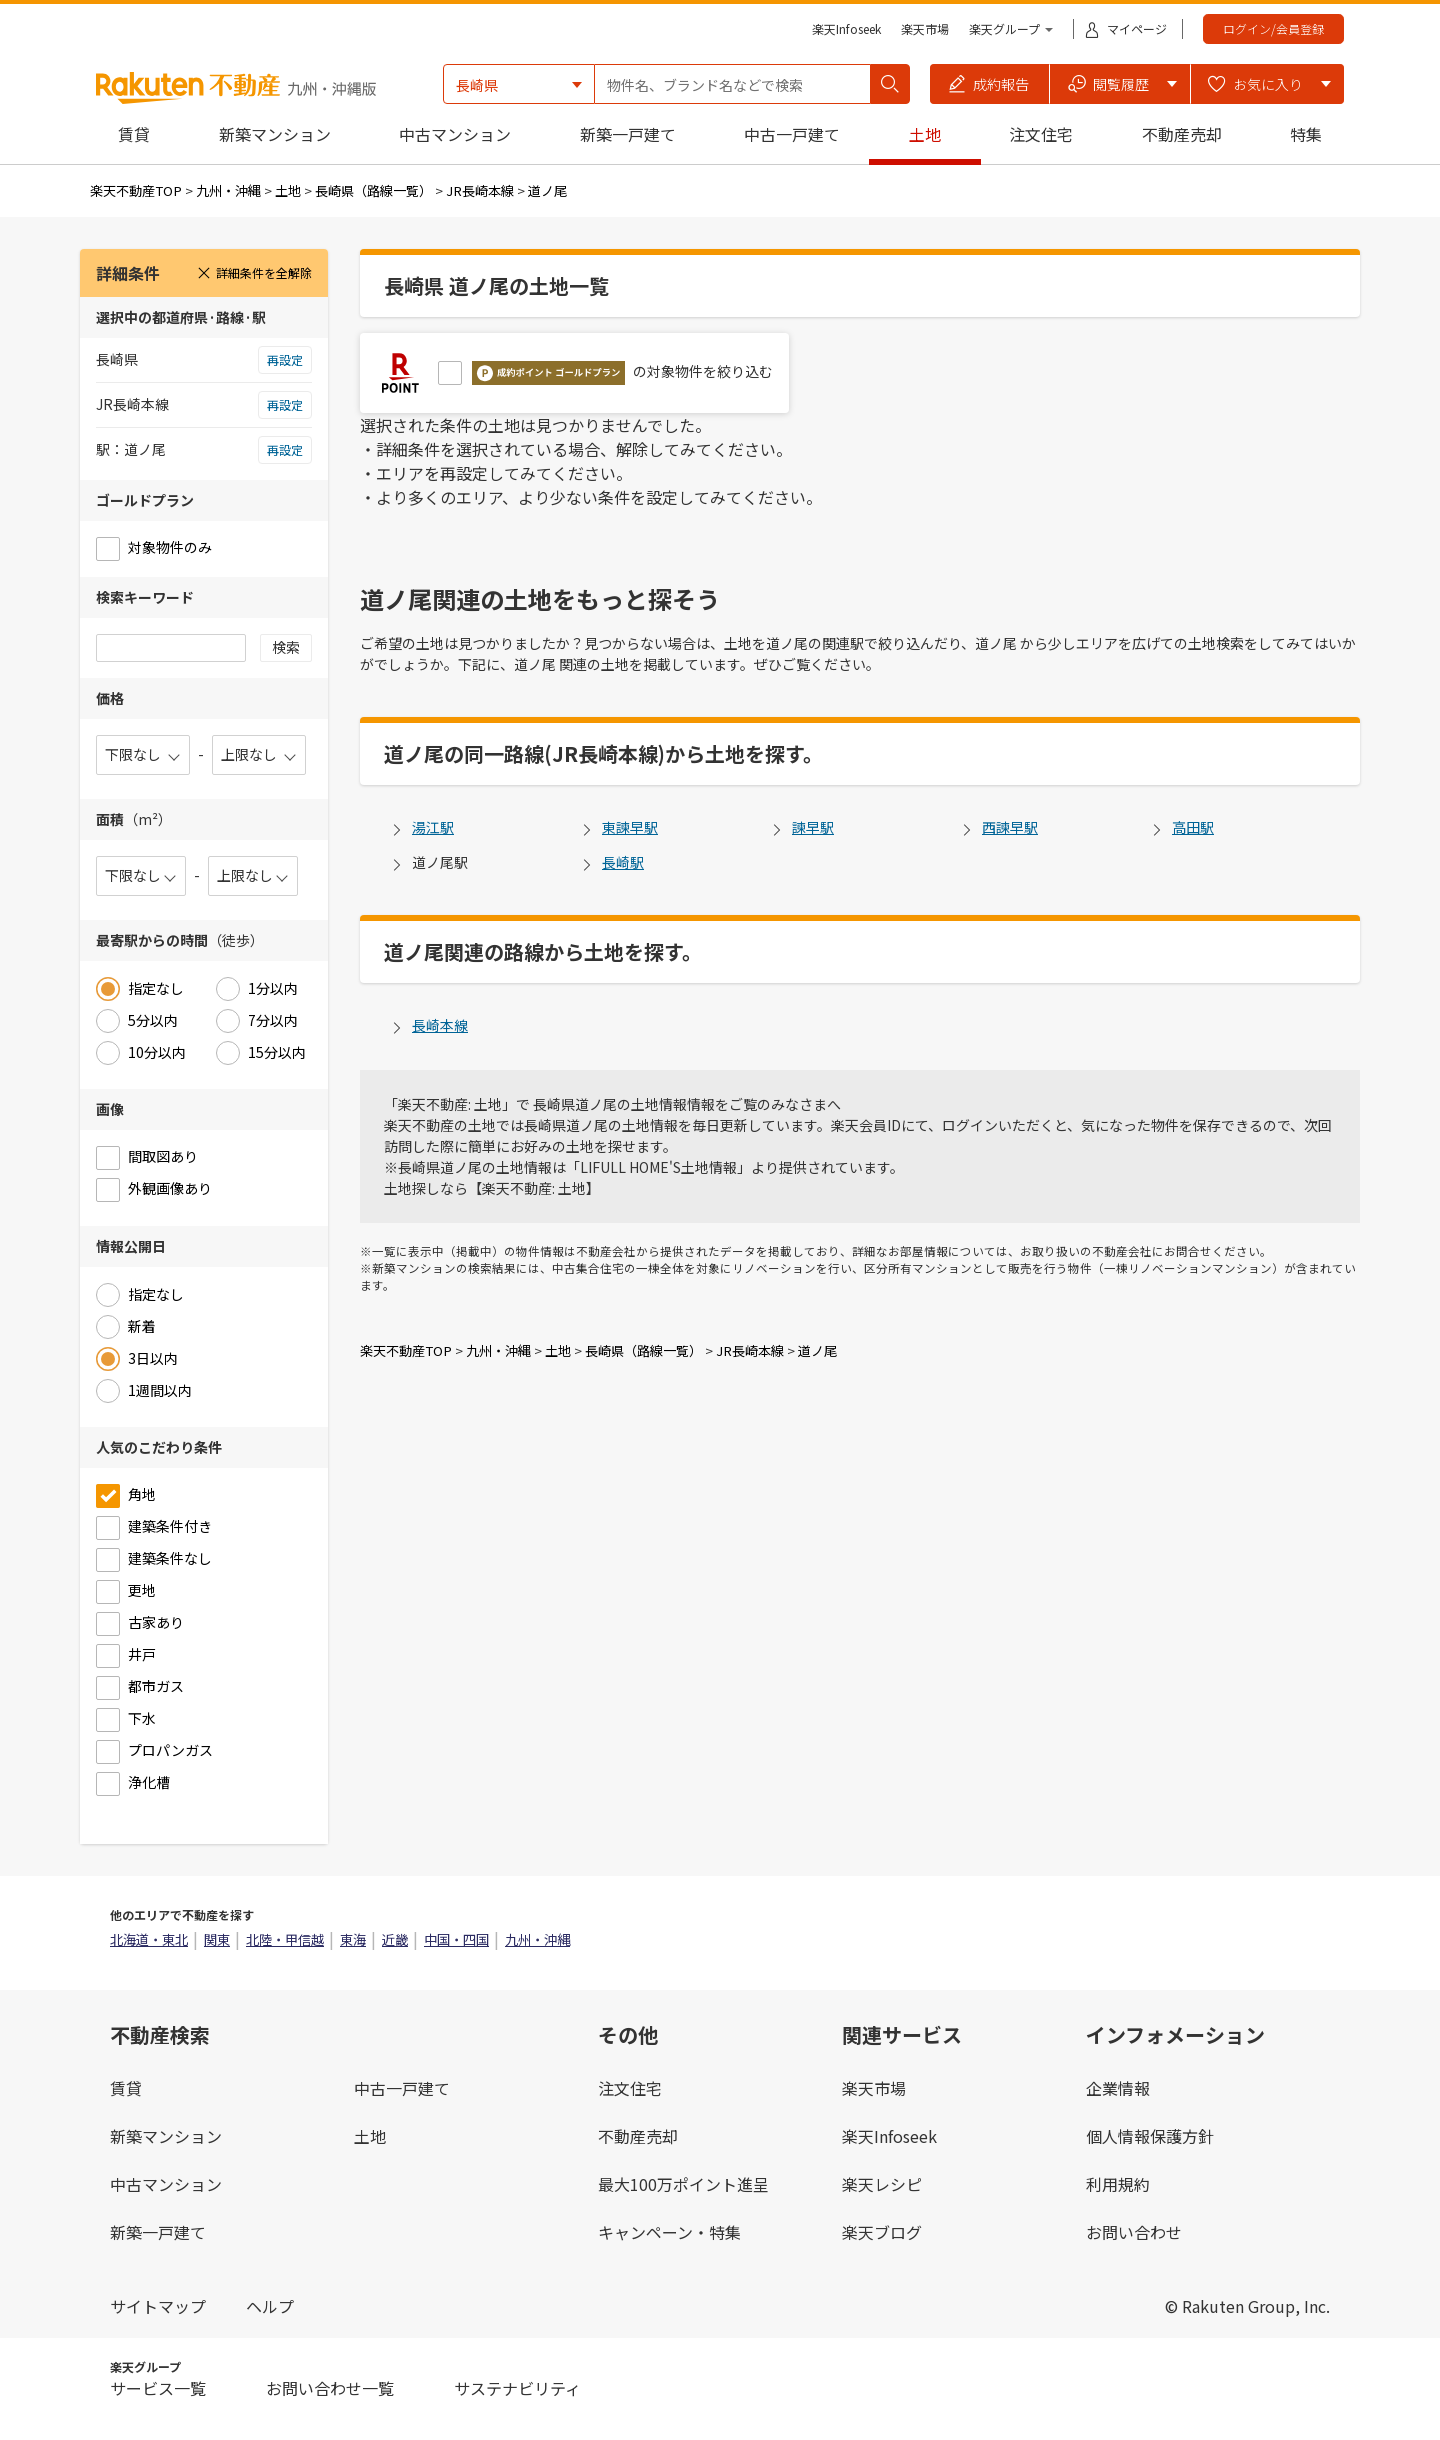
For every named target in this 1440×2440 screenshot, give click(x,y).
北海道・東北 (149, 1939)
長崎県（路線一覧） (373, 190)
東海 (353, 1939)
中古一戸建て (792, 134)
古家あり (156, 1622)
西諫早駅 (1010, 827)
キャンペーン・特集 (669, 2232)
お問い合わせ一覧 (330, 2388)
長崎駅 (623, 862)
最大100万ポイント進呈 (683, 2184)
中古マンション (455, 134)
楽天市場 (925, 28)
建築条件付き (170, 1526)
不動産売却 (1182, 134)
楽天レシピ (882, 2184)
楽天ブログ (882, 2232)
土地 (925, 134)
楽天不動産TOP (136, 190)
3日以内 (153, 1358)
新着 (142, 1326)
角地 (142, 1494)
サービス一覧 (158, 2388)
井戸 (142, 1654)
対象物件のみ (170, 547)
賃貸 (134, 134)
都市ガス (156, 1686)
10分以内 (157, 1052)
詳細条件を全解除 (254, 272)
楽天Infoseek (846, 28)
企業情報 (1118, 2088)
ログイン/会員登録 (1273, 28)
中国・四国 (456, 1939)
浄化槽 (149, 1782)
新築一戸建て (628, 134)
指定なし (156, 988)
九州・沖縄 (228, 190)
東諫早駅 (630, 827)
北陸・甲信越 (285, 1939)
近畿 (395, 1939)
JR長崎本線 (480, 190)
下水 (142, 1718)
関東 (217, 1939)
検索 (286, 647)
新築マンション (275, 134)
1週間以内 (160, 1390)
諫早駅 (813, 827)
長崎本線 (440, 1025)
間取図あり (163, 1156)
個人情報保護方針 (1150, 2136)
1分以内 (273, 988)
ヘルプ (270, 2306)
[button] (990, 84)
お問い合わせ (1134, 2232)
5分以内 (153, 1020)
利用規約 (1118, 2184)
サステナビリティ (517, 2388)
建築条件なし (170, 1558)
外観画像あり (170, 1188)
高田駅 (1193, 827)
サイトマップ (158, 2306)
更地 (142, 1590)
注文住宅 (1041, 134)
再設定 (285, 359)
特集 (1306, 134)
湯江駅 (433, 827)
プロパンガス (170, 1750)
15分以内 (277, 1052)
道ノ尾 (547, 190)
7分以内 (273, 1020)
